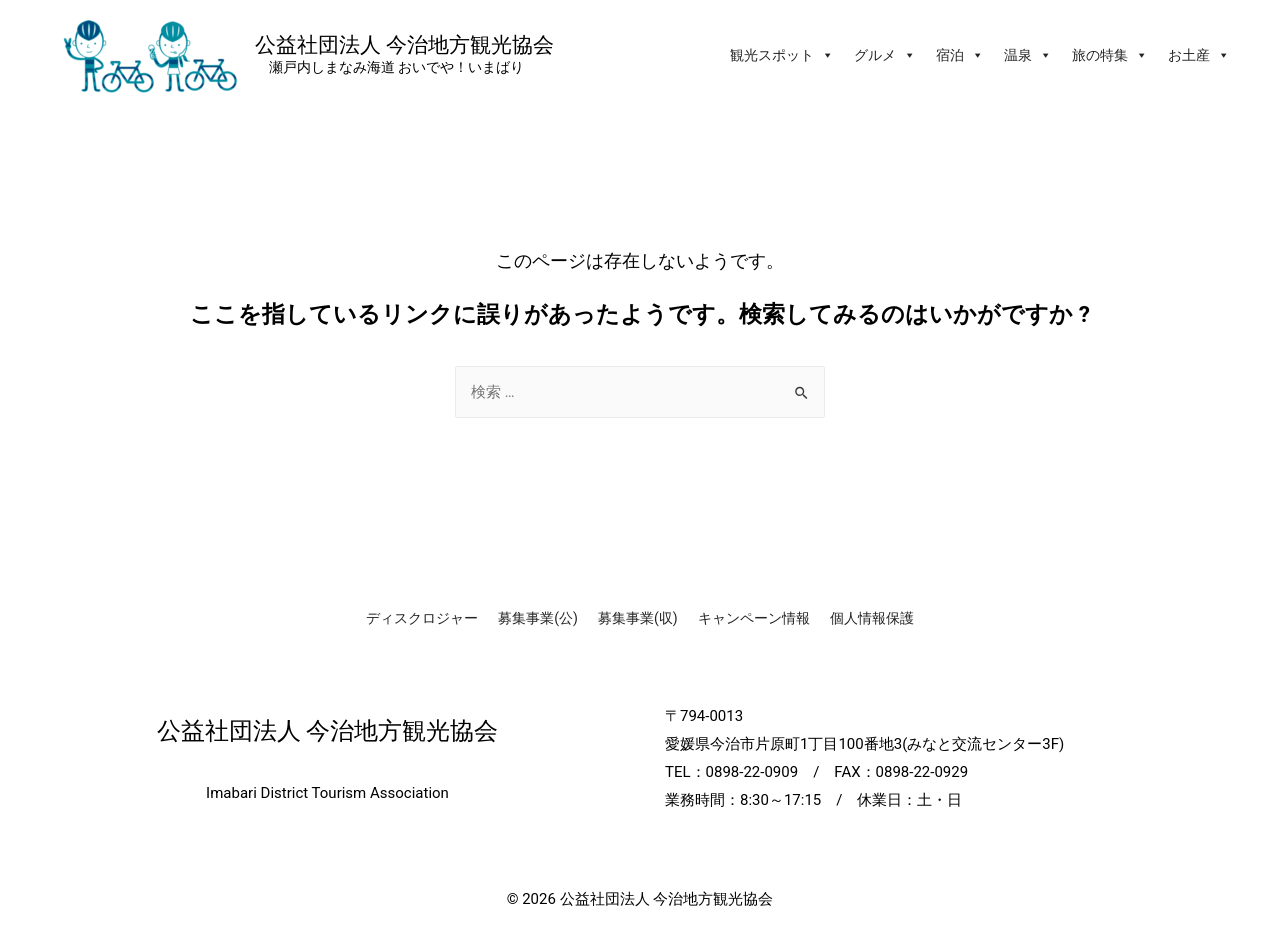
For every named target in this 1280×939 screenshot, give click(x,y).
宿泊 (960, 55)
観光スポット (782, 55)
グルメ (885, 55)
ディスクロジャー (422, 618)
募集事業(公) (538, 618)
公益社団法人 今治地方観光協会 (404, 44)
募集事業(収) (638, 618)
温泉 (1028, 55)
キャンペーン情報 (754, 618)
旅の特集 (1110, 55)
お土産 (1199, 55)
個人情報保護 (872, 618)
